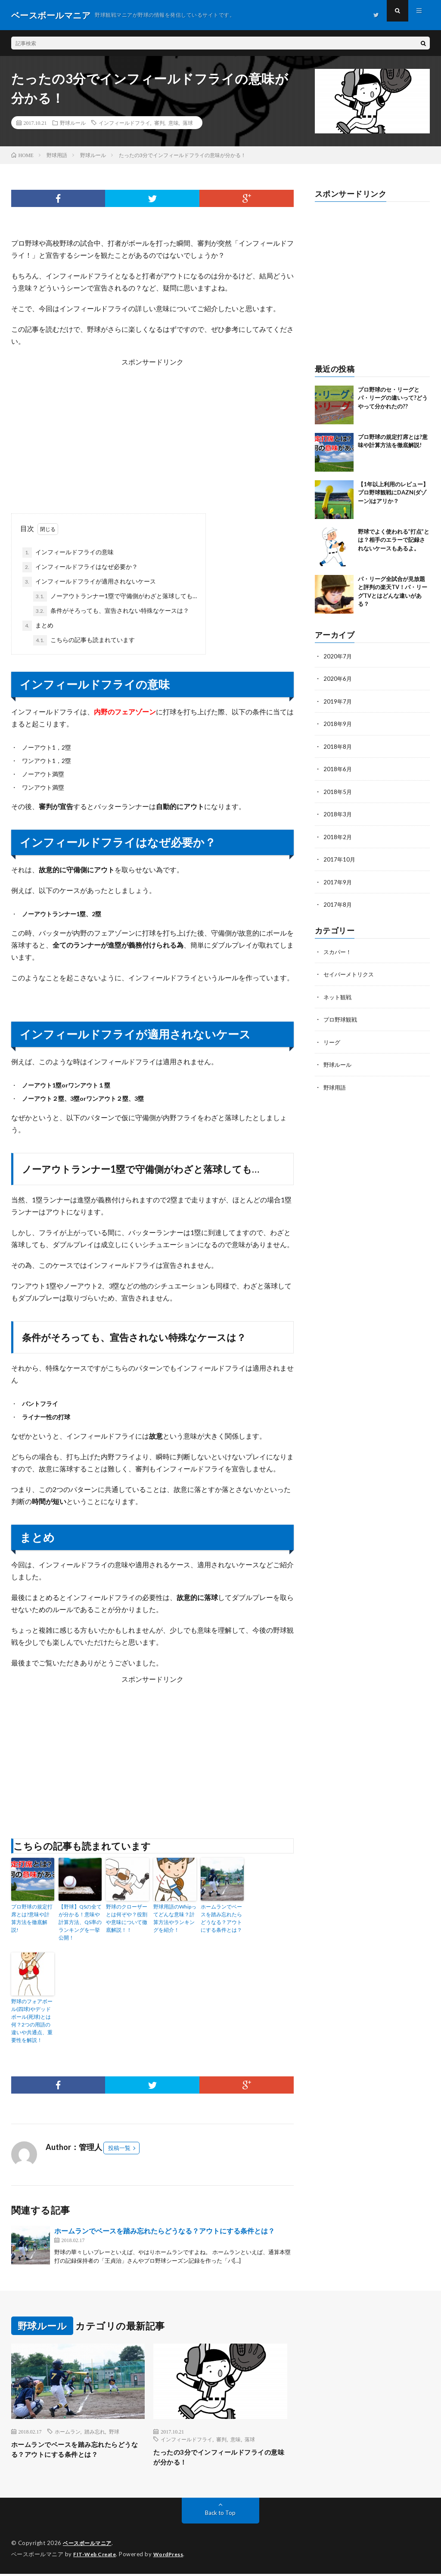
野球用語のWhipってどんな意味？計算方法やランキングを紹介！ (174, 1918)
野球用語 (335, 1083)
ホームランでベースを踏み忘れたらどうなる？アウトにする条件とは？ (221, 1918)
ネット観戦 (338, 994)
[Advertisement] (152, 428)
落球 (188, 122)
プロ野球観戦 (341, 1016)
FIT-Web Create (96, 2556)
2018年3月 (338, 812)
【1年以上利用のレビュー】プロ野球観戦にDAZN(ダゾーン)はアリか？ (393, 492)
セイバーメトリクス (350, 971)
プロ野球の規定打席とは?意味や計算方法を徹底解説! (32, 1918)
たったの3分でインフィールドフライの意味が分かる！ (219, 2458)
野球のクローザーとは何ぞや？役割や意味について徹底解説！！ (126, 1918)
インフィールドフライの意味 (68, 552)
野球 (114, 2431)
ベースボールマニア (89, 2545)
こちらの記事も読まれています (84, 640)
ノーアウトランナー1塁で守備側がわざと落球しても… (115, 596)
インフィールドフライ (124, 122)
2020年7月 (338, 656)
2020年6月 (338, 678)
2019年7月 (338, 700)
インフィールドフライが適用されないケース (89, 582)
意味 (173, 122)
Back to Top (220, 2515)
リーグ (332, 1038)
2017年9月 (338, 879)
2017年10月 (339, 857)
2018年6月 (338, 768)
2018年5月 (338, 790)
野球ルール (73, 122)
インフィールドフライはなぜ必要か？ (80, 567)
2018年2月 (338, 835)
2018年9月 (338, 723)
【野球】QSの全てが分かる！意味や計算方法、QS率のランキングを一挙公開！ (80, 1922)
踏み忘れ (94, 2431)
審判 (159, 122)
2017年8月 (338, 902)
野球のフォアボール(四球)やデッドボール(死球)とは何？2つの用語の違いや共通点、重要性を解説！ (32, 2020)
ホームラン (68, 2431)
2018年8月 (338, 745)
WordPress (173, 2556)
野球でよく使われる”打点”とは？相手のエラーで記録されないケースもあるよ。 (393, 540)
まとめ (37, 626)
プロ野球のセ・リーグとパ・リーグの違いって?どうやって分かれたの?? (393, 398)
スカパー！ (338, 949)
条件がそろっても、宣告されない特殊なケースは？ (111, 611)
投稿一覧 (119, 2147)
